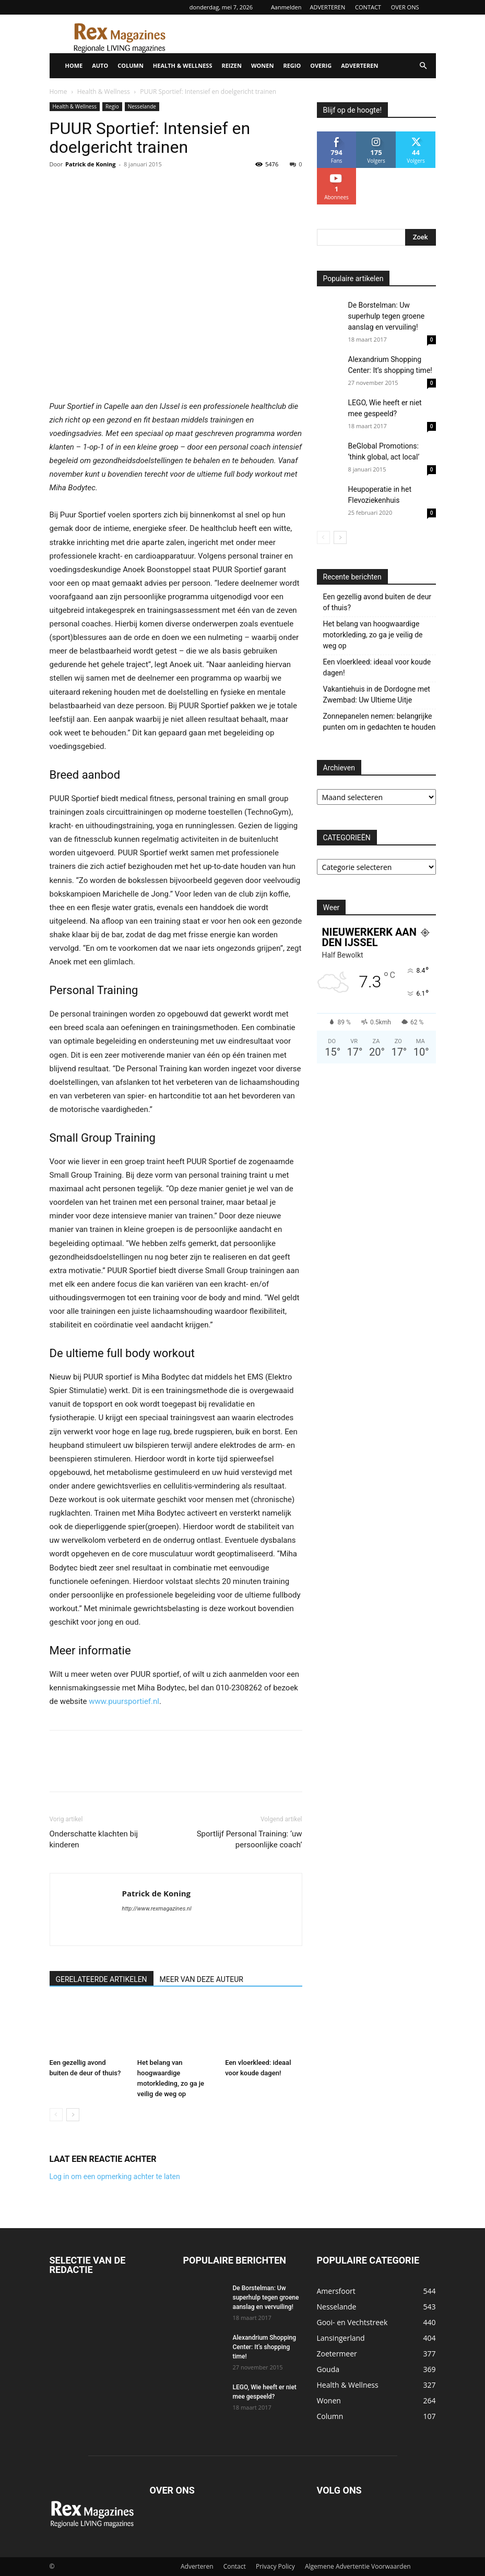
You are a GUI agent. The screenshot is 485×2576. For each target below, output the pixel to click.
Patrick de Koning (90, 164)
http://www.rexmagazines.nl (157, 1908)
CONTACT (368, 7)
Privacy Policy (275, 2566)
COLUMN (130, 65)
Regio (112, 106)
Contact (234, 2566)
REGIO (292, 65)
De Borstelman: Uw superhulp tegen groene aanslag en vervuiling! (386, 316)
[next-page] (72, 2114)
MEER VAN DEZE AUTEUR (201, 1979)
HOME (74, 65)
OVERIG (321, 65)
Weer (331, 907)
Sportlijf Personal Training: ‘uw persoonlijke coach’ (249, 1839)
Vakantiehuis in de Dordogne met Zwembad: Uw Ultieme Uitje (376, 694)
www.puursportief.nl (124, 1701)
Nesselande (142, 106)
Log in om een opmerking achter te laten (115, 2176)
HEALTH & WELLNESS (182, 65)
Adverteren (197, 2566)
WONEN (262, 65)
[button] (423, 66)
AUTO (100, 65)
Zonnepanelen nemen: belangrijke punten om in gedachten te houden (379, 721)
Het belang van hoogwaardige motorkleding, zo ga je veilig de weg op (373, 635)
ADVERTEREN (327, 7)
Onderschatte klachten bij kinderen (94, 1839)
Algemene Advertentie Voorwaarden (358, 2566)
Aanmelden (286, 7)
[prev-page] (56, 2114)
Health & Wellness (103, 91)
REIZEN (231, 65)
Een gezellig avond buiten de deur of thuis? (377, 602)
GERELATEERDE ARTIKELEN (101, 1979)
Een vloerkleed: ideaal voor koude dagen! (377, 667)
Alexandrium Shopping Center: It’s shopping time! (265, 2347)
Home (58, 91)
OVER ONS (405, 7)
